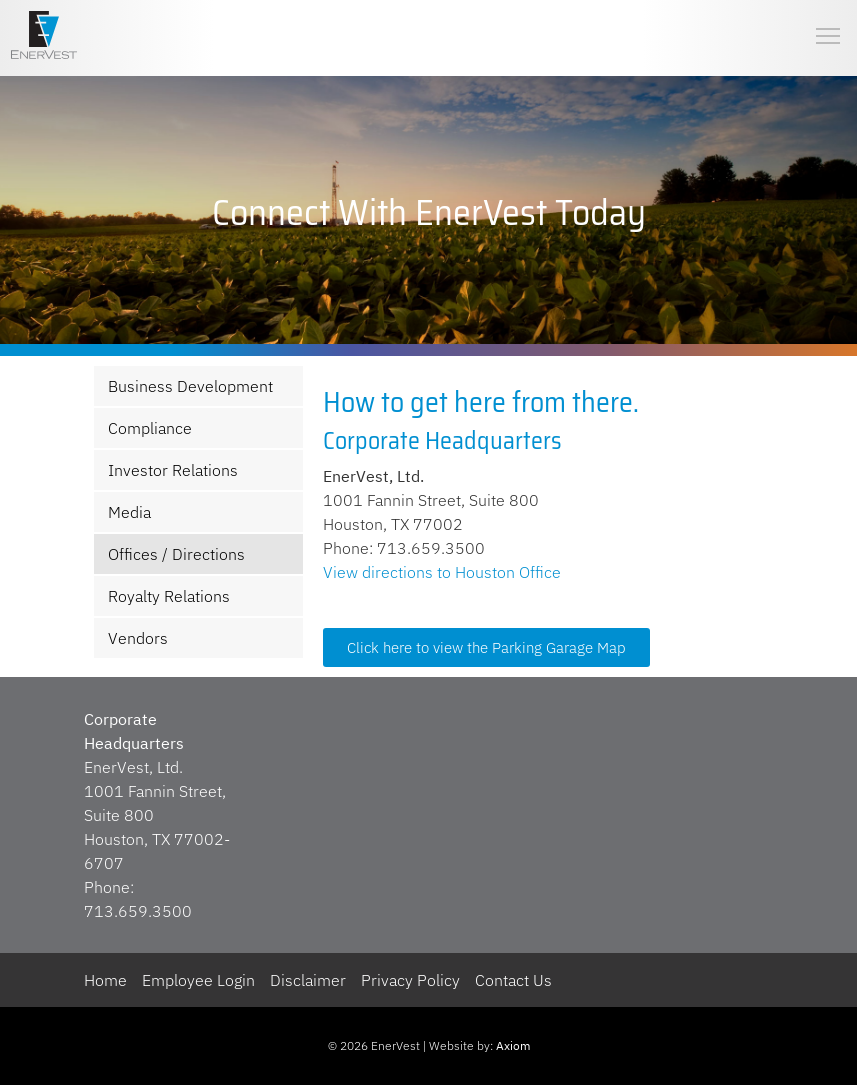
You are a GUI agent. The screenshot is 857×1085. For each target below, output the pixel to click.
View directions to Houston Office (442, 572)
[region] (428, 213)
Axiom (513, 1045)
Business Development (190, 386)
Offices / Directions (176, 554)
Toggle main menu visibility (829, 19)
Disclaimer (308, 980)
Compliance (150, 428)
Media (129, 512)
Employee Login (198, 980)
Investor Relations (173, 470)
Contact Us (513, 980)
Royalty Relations (169, 596)
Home (105, 980)
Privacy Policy (410, 980)
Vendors (138, 638)
